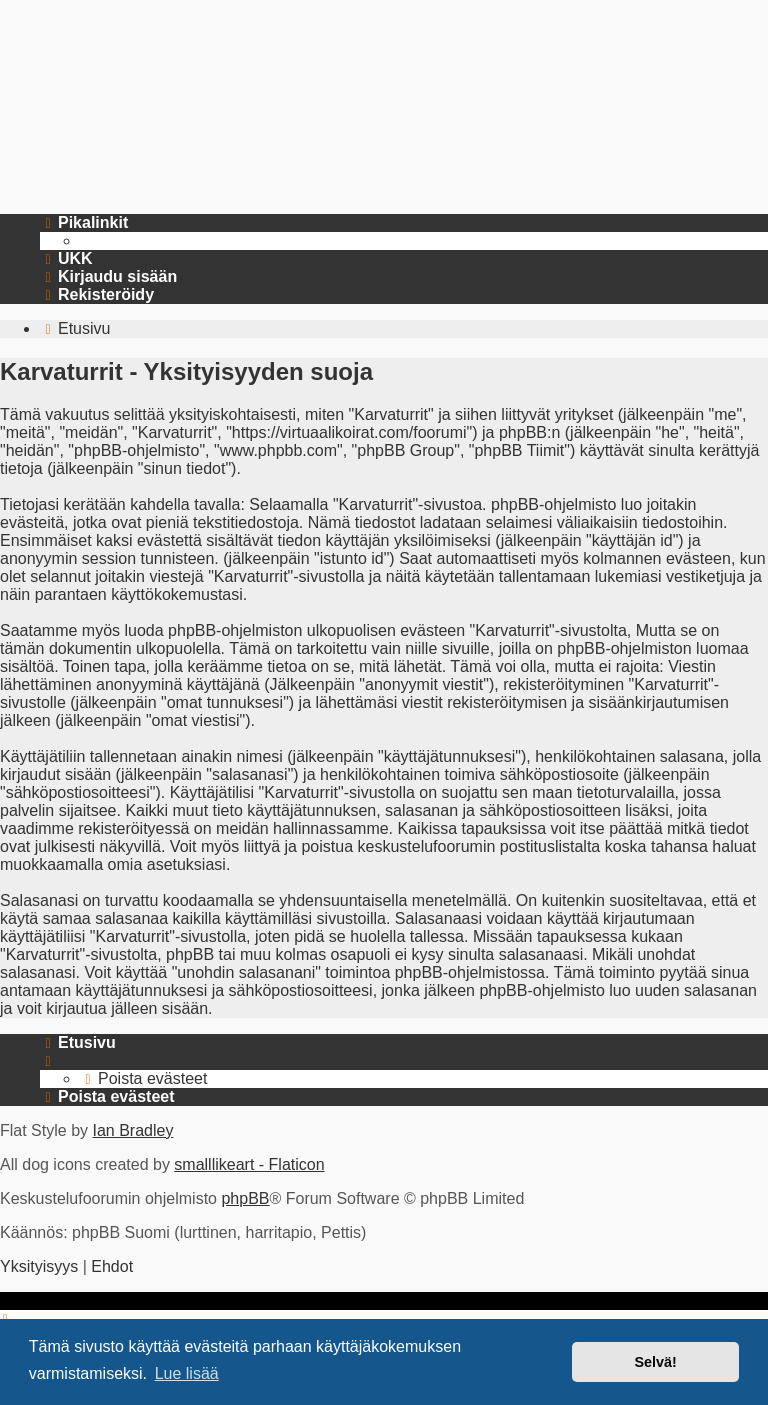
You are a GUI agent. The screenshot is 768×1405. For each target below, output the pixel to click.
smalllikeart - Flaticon (249, 1164)
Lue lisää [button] (187, 1373)
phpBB (245, 1198)
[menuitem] (66, 259)
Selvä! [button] (655, 1362)
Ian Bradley (132, 1130)
